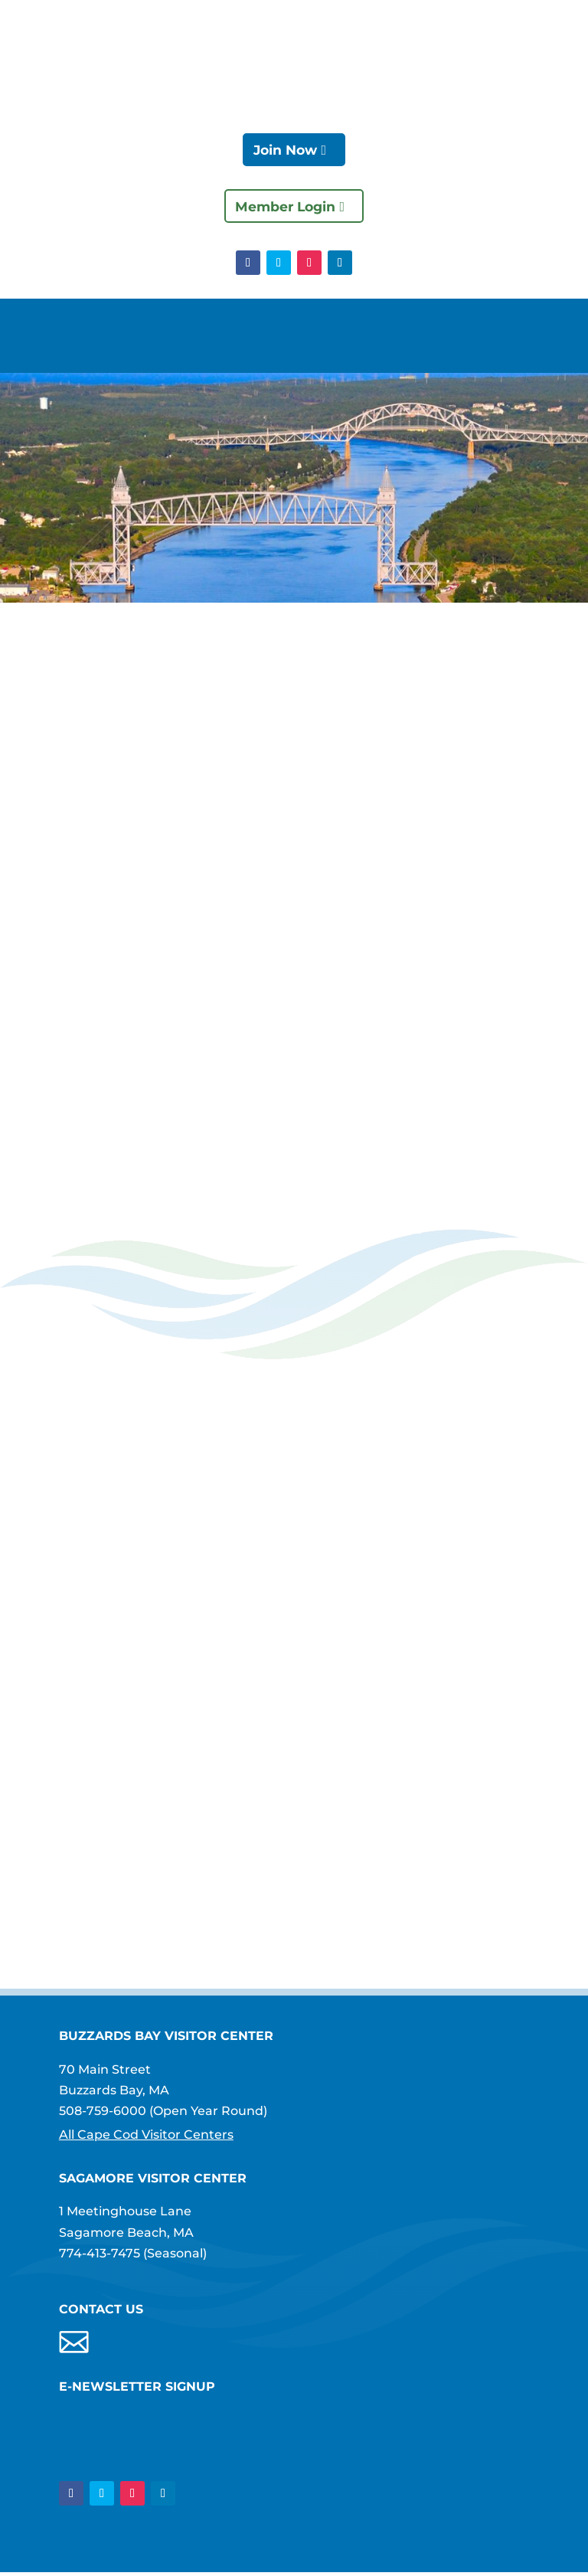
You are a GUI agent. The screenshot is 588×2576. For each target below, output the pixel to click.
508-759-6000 (102, 2113)
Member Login (285, 207)
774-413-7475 (99, 2255)
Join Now (284, 150)
